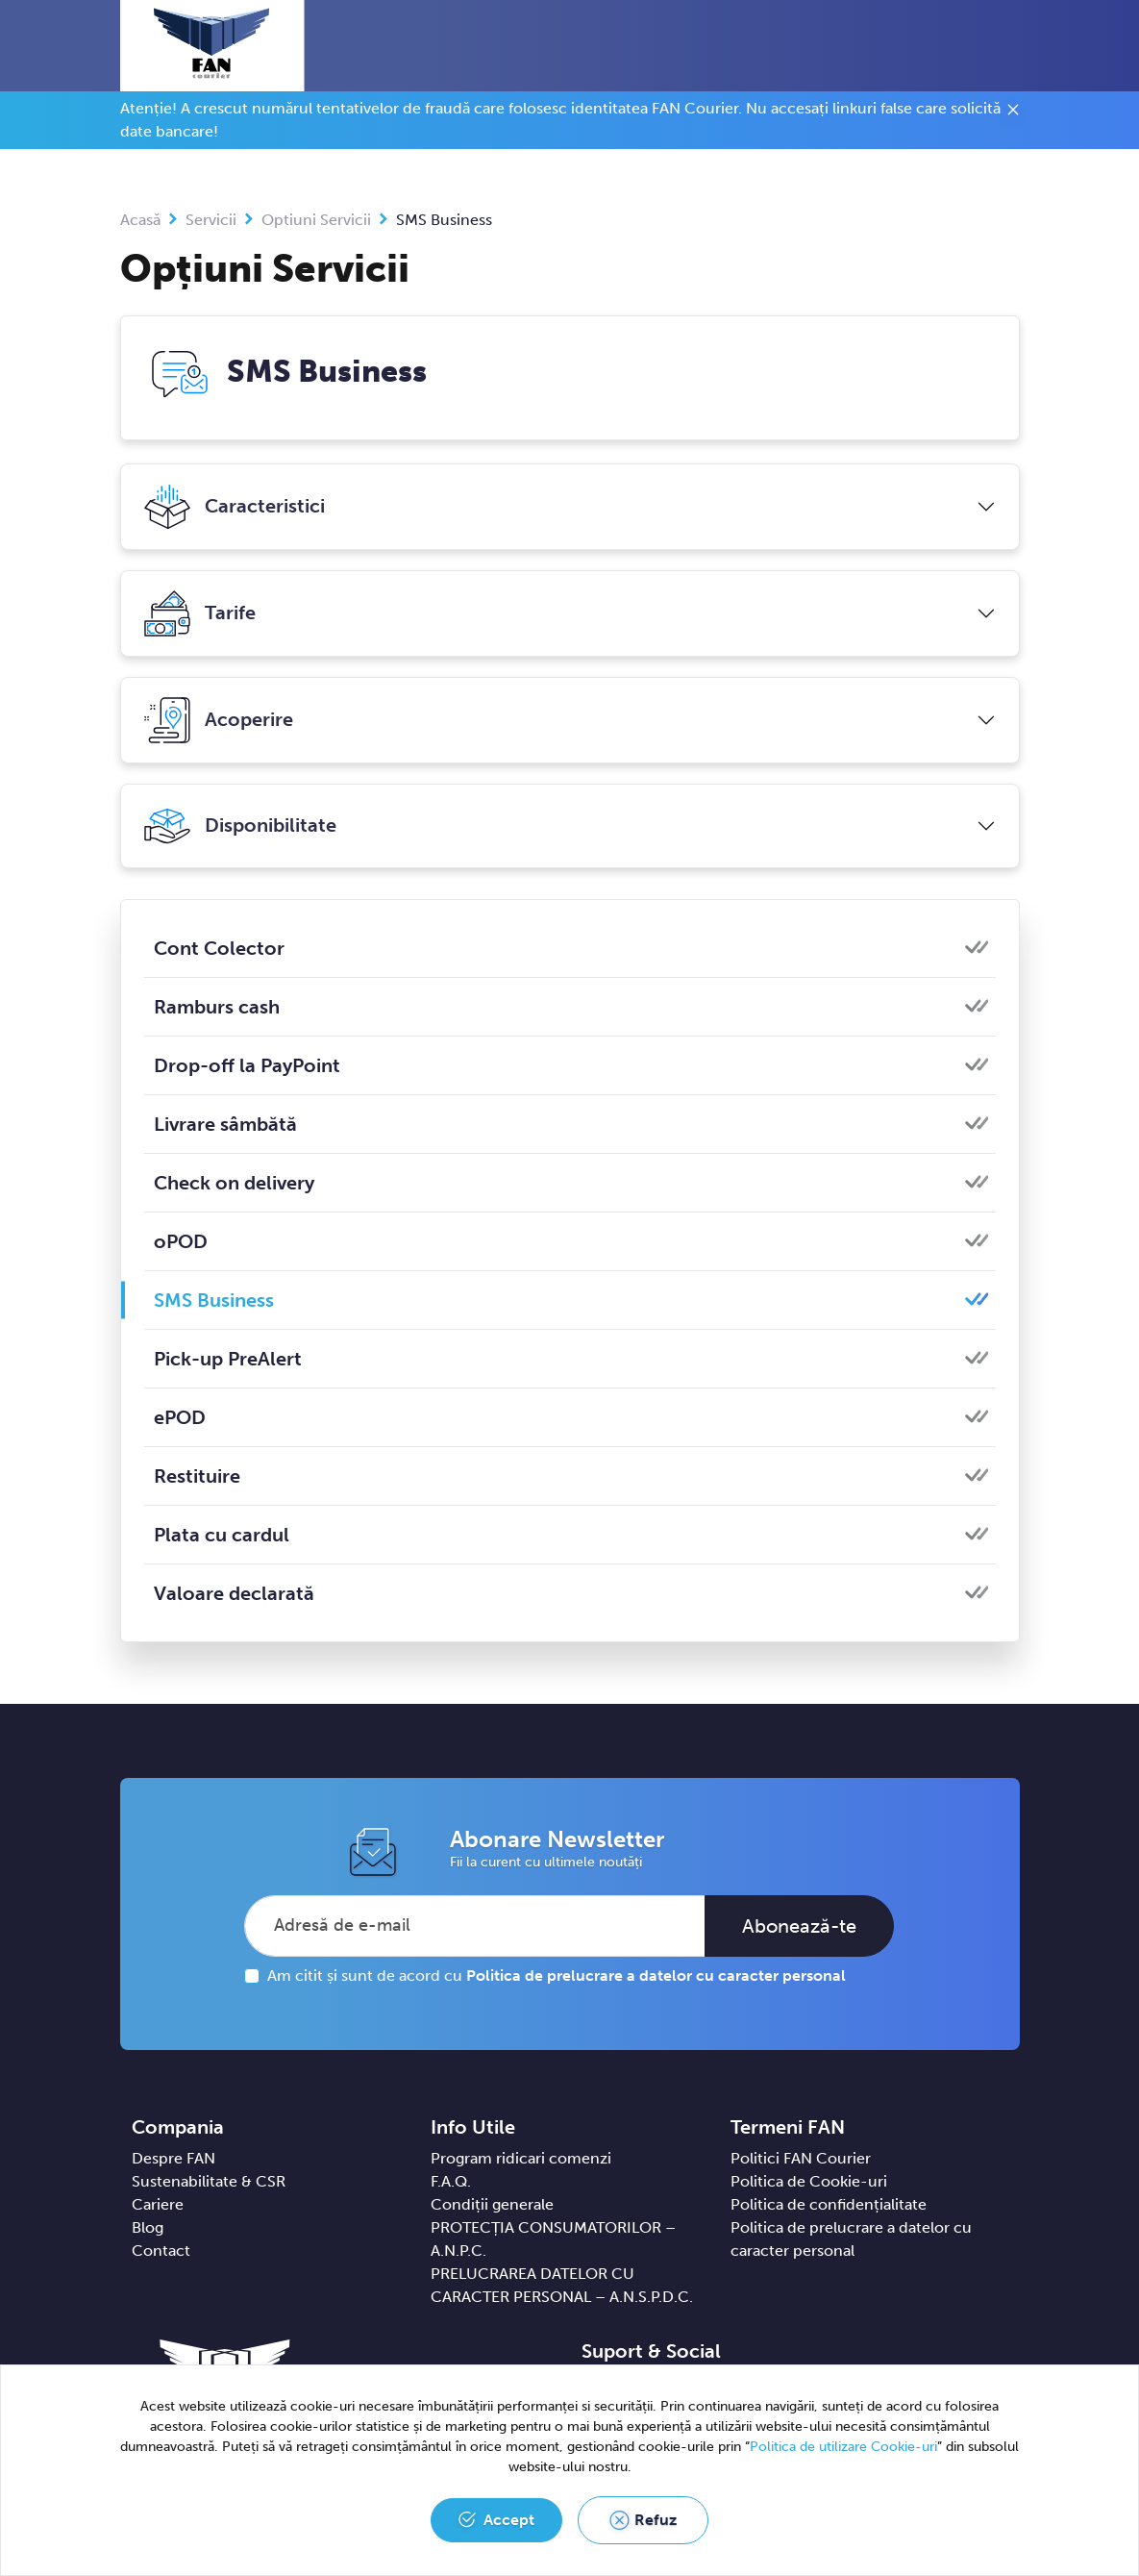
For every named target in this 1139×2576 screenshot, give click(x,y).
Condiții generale (492, 2204)
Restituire (197, 1476)
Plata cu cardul (221, 1534)
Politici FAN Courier (800, 2158)
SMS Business (209, 1299)
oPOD (181, 1241)
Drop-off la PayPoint (247, 1065)
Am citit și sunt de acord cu (556, 1975)
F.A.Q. (451, 2181)
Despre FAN (173, 2158)
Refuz (655, 2520)
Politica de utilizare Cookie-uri (843, 2446)
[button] (979, 45)
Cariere (158, 2204)
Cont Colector (219, 948)
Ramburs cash (217, 1006)
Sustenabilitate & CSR (208, 2181)
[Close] (1013, 112)
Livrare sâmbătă (225, 1124)
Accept (508, 2520)
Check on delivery (234, 1182)
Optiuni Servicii (316, 220)
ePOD (180, 1417)
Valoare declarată (234, 1593)
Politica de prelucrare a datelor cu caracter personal (656, 1975)
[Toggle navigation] (1015, 47)
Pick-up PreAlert (228, 1358)
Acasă (140, 220)
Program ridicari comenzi (521, 2158)
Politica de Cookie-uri (808, 2181)
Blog (147, 2227)
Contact (161, 2250)
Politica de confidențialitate (828, 2204)
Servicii (211, 220)
